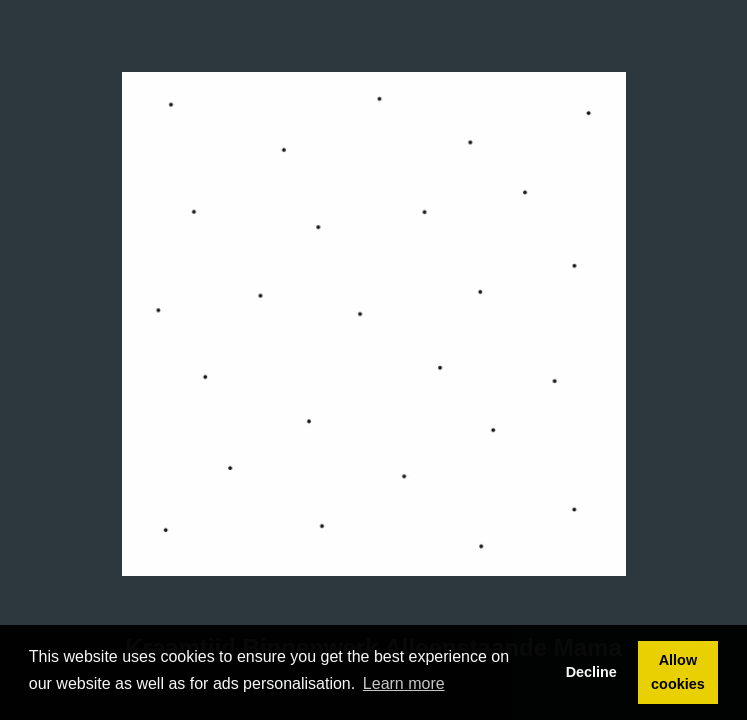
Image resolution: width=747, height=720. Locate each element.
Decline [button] (591, 672)
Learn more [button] (404, 683)
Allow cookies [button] (678, 672)
